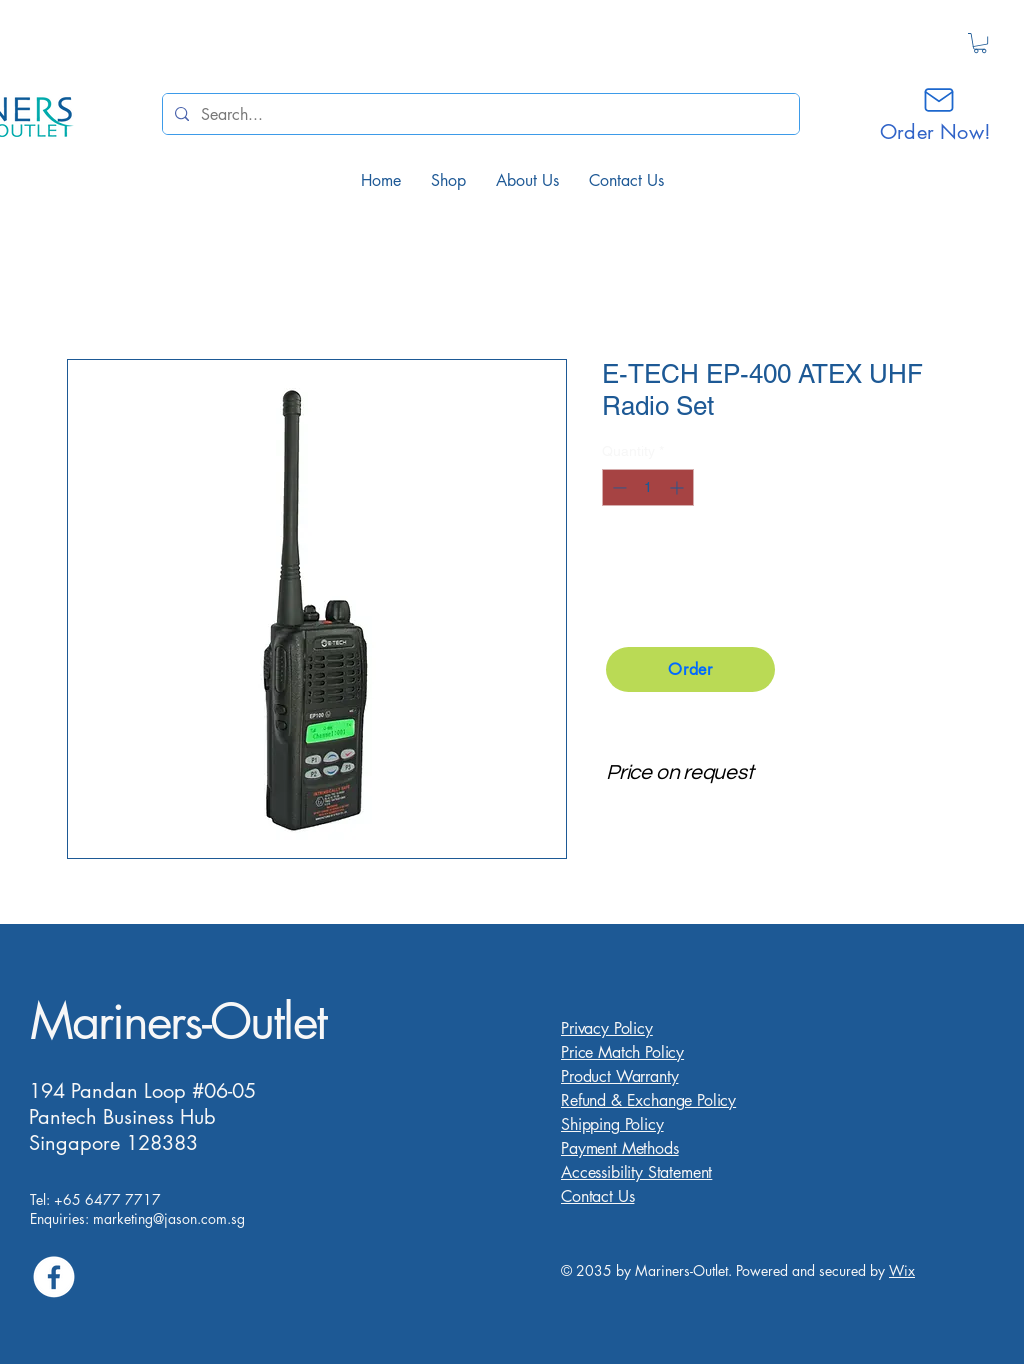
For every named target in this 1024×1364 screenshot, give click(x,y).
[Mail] (938, 99)
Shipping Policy (612, 1124)
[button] (980, 43)
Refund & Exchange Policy (648, 1100)
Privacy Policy (607, 1028)
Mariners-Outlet (178, 1021)
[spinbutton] (648, 487)
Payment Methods (620, 1148)
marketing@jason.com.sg (169, 1218)
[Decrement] (617, 487)
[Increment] (678, 487)
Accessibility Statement (636, 1172)
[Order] (690, 669)
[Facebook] (54, 1277)
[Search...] (479, 114)
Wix (902, 1270)
